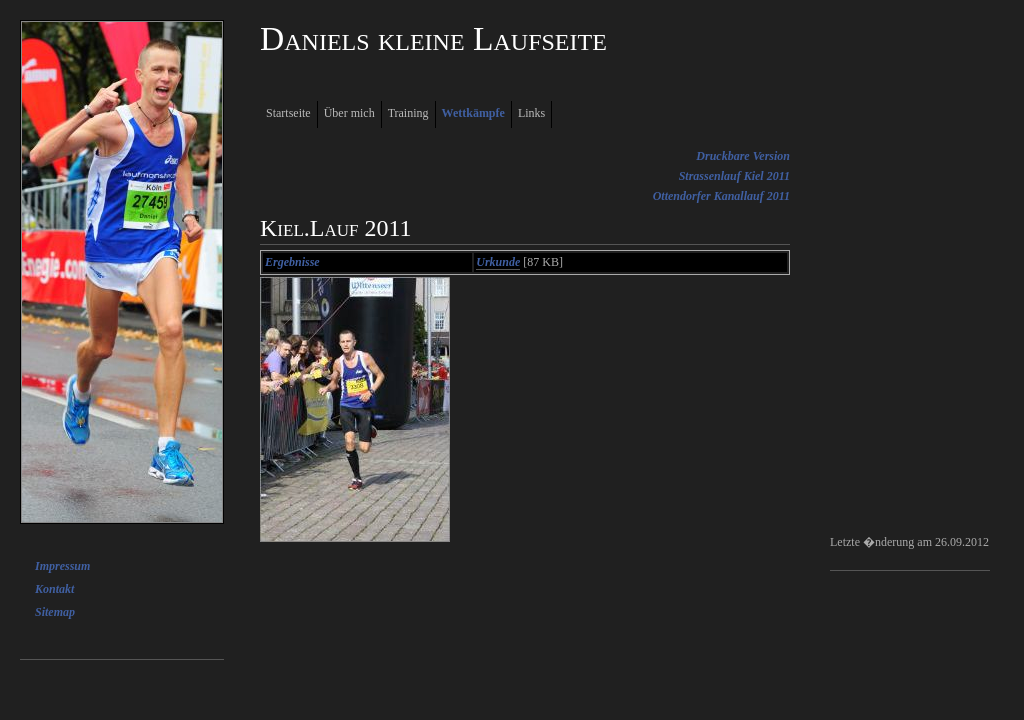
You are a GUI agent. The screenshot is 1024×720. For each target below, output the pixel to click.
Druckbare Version (743, 156)
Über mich (349, 113)
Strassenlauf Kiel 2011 (734, 176)
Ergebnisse (292, 262)
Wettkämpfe (473, 113)
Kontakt (54, 589)
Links (531, 113)
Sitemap (55, 612)
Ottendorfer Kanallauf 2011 (721, 196)
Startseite (288, 113)
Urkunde (498, 262)
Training (408, 113)
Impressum (62, 566)
